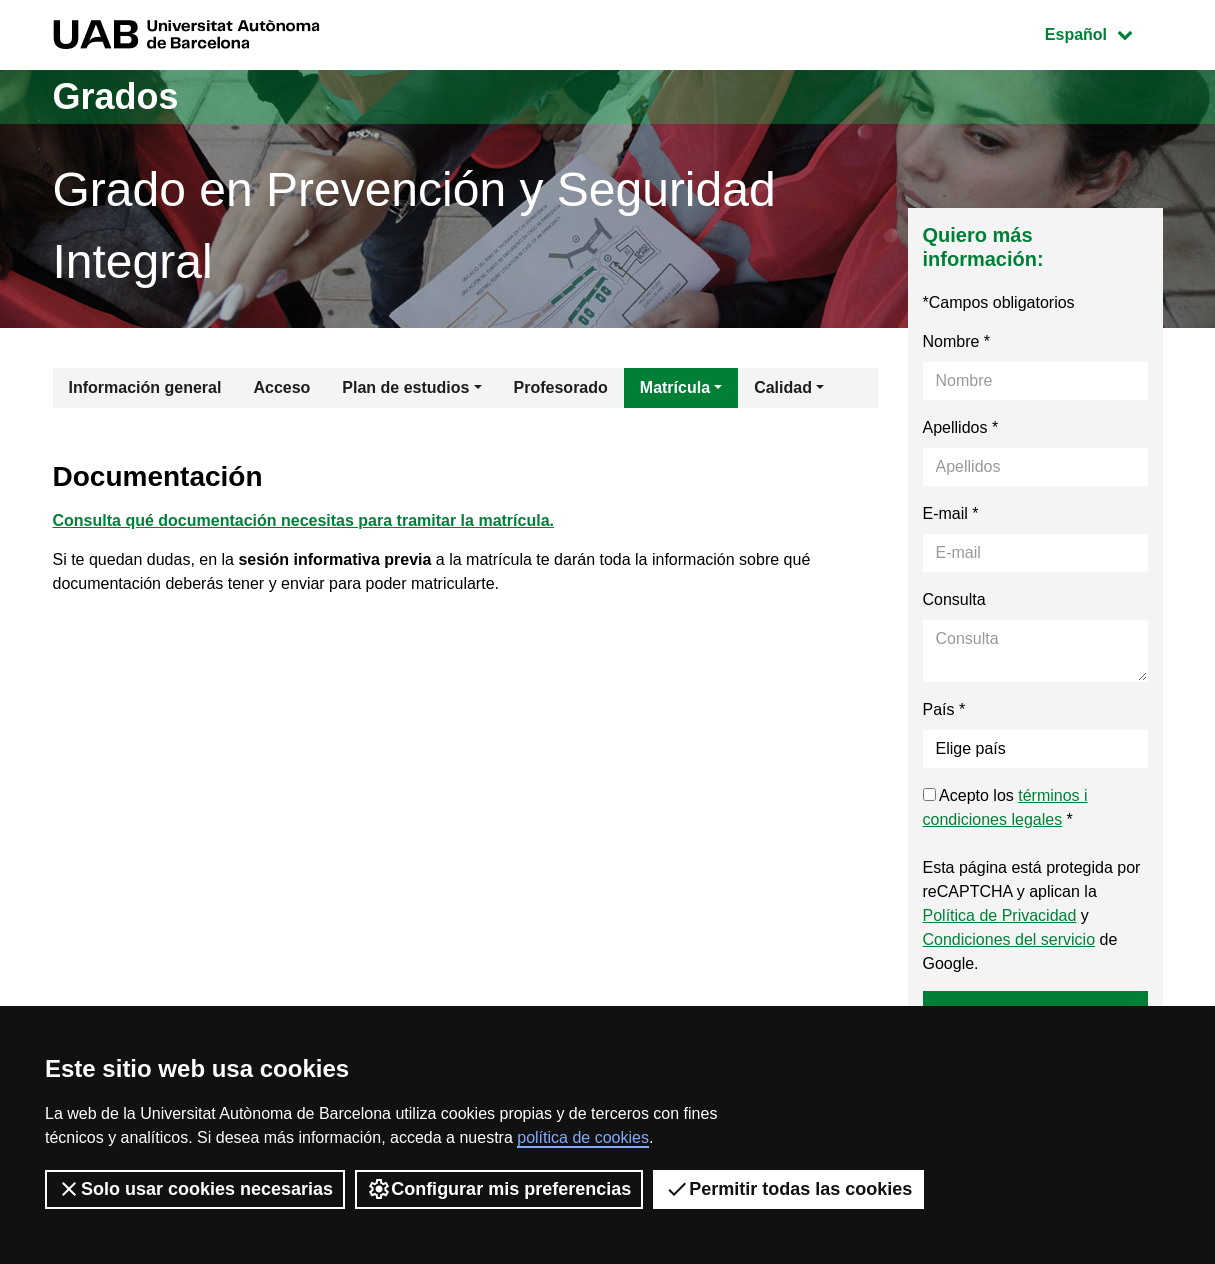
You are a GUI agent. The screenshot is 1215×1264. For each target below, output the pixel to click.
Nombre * (957, 341)
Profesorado (561, 387)
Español (1103, 32)
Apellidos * (961, 427)
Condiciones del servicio (1009, 939)
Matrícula (675, 387)
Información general (145, 387)
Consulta (954, 599)
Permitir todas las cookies (788, 1189)
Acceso (281, 387)
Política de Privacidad (1000, 915)
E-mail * (951, 513)
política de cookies (583, 1137)
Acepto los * (1005, 807)
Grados (116, 96)
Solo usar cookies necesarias (195, 1189)
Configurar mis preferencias (499, 1189)
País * (944, 709)
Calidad (783, 387)
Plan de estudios (405, 387)
